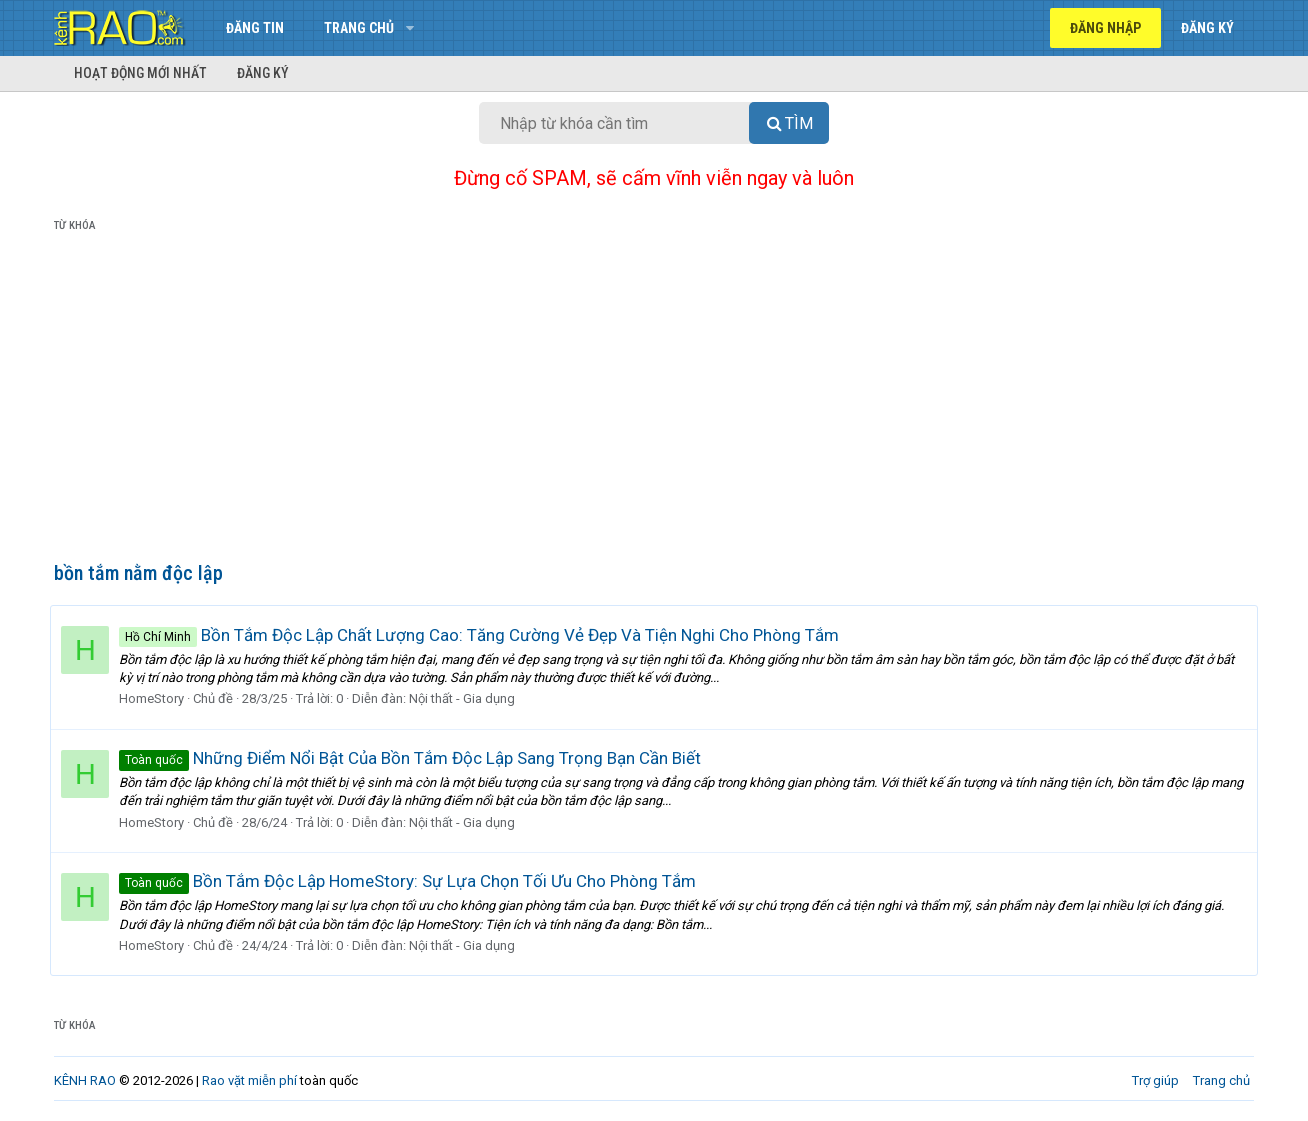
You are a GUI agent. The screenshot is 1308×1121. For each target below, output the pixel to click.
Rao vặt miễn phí (249, 1080)
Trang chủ (359, 28)
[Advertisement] (654, 401)
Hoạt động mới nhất (140, 73)
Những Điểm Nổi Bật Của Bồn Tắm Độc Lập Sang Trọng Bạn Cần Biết (414, 758)
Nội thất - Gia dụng (466, 698)
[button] (409, 28)
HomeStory (155, 698)
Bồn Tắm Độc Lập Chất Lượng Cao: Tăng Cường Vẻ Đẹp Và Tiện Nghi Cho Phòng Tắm (483, 635)
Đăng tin (255, 28)
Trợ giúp (1155, 1080)
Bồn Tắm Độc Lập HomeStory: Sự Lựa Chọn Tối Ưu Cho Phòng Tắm (411, 881)
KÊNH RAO (85, 1080)
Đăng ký (263, 73)
